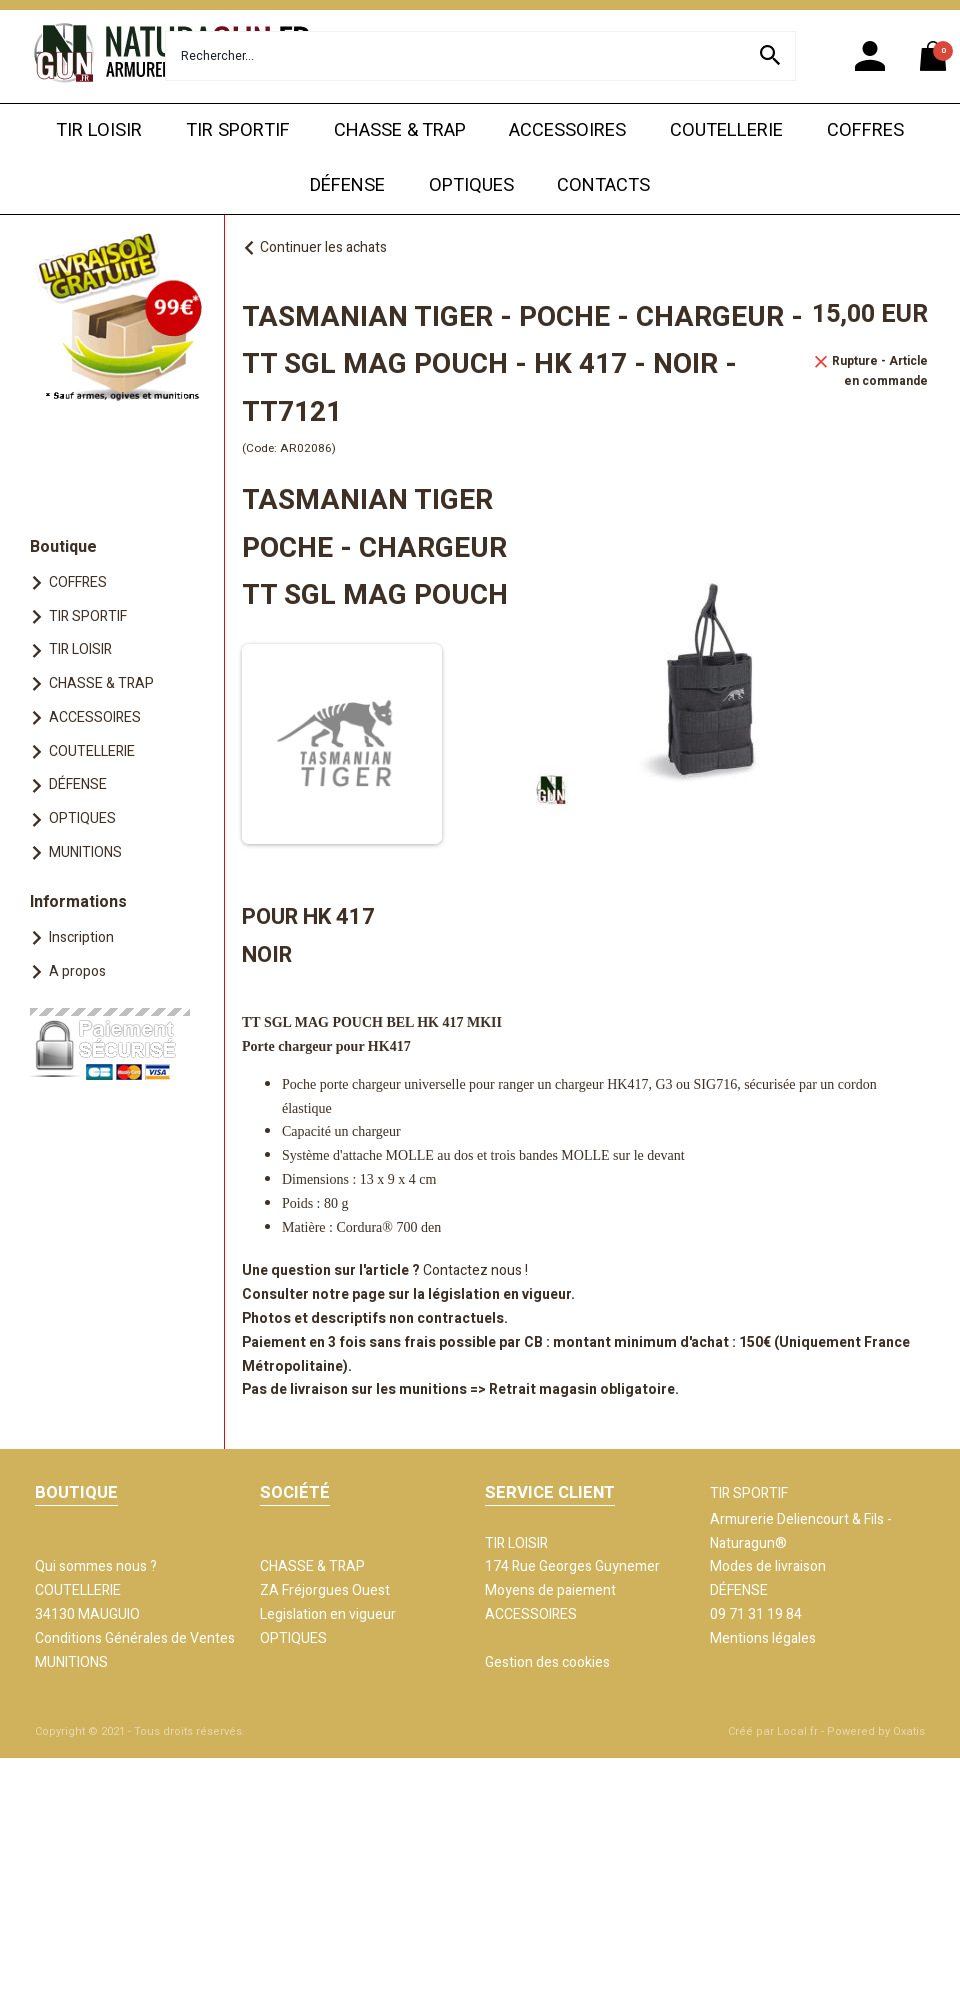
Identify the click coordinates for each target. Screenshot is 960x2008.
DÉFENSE (347, 185)
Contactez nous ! (475, 1270)
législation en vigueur (499, 1294)
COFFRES (865, 130)
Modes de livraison (768, 1566)
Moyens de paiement (550, 1590)
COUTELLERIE (726, 130)
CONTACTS (603, 185)
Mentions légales (763, 1638)
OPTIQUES (471, 185)
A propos (77, 971)
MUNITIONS (85, 852)
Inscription (81, 937)
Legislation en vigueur (328, 1614)
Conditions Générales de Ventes (135, 1638)
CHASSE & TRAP (400, 130)
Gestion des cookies (547, 1662)
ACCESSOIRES (567, 130)
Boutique (63, 547)
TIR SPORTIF (238, 130)
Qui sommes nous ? (96, 1566)
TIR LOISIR (99, 130)
